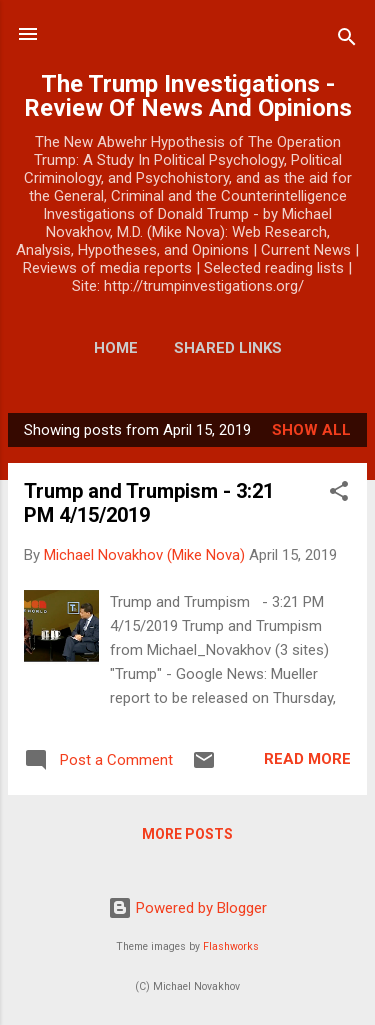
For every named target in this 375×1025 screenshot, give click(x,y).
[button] (339, 494)
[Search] (347, 40)
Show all (311, 430)
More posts (187, 834)
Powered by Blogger (187, 908)
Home (116, 348)
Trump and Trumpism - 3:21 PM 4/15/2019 (149, 503)
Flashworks (231, 946)
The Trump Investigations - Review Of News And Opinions (188, 96)
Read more (307, 759)
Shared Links (228, 348)
